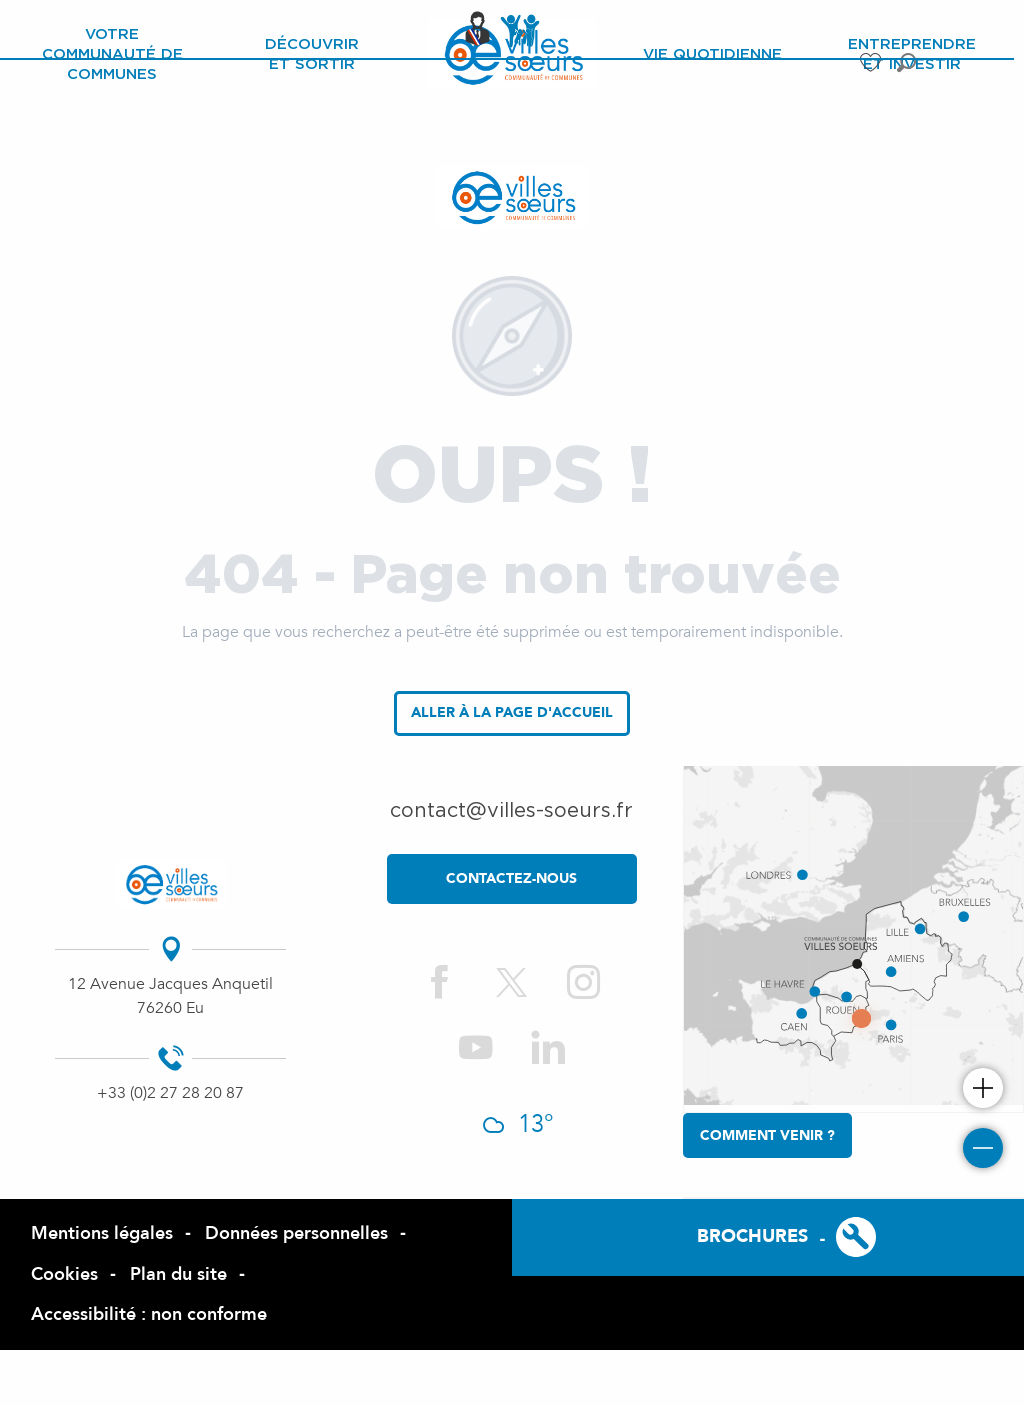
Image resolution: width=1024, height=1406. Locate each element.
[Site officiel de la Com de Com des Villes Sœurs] (512, 197)
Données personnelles (296, 1233)
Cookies (64, 1274)
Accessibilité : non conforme (149, 1314)
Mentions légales (102, 1233)
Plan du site (178, 1274)
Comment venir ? (767, 1135)
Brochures (752, 1236)
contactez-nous (511, 878)
